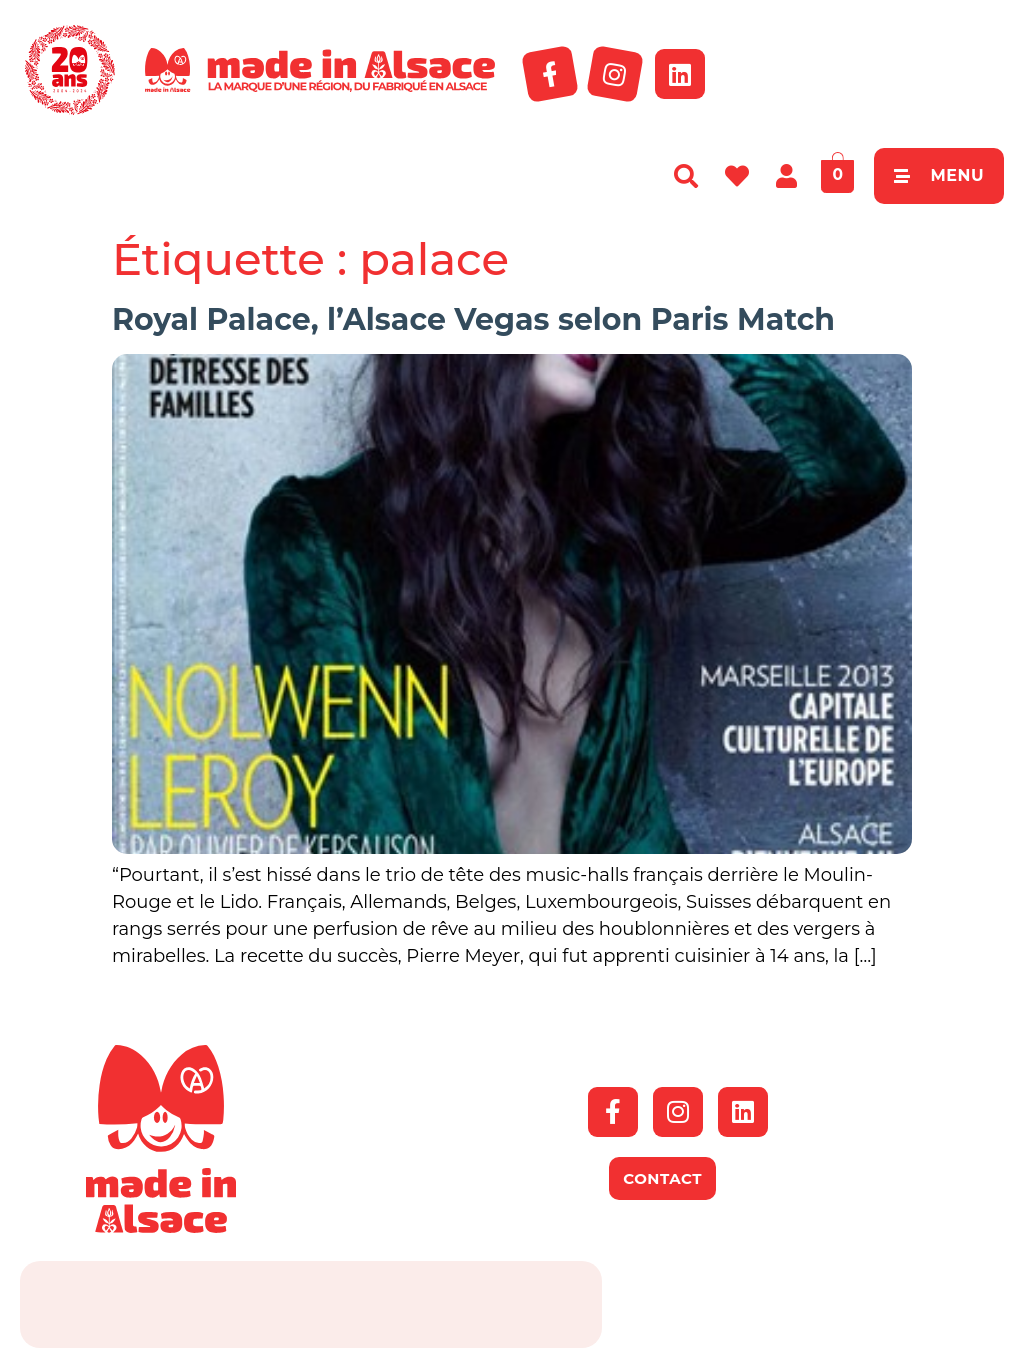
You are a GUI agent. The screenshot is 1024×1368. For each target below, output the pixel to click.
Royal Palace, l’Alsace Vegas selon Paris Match (473, 319)
